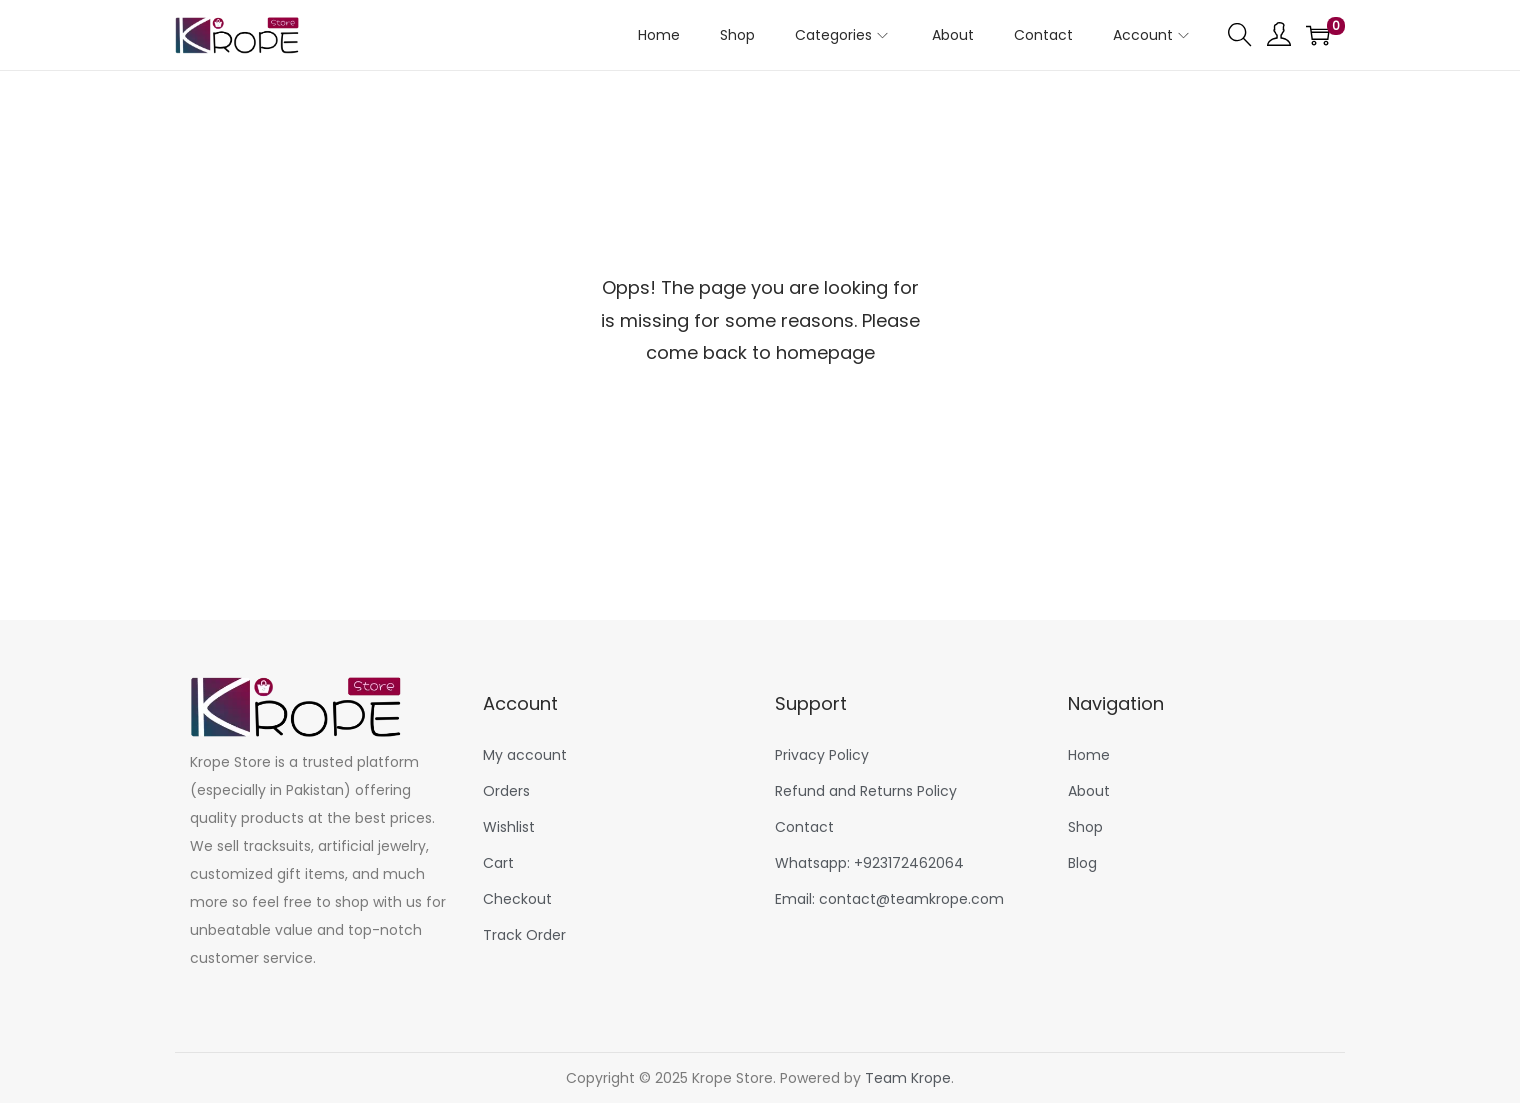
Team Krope (908, 1078)
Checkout (517, 899)
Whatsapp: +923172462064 (869, 863)
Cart (498, 863)
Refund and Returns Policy (866, 791)
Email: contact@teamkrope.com (889, 899)
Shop (1085, 827)
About (1089, 791)
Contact (804, 827)
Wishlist (509, 827)
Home (1089, 755)
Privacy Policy (822, 755)
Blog (1082, 863)
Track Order (524, 935)
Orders (506, 791)
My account (525, 755)
